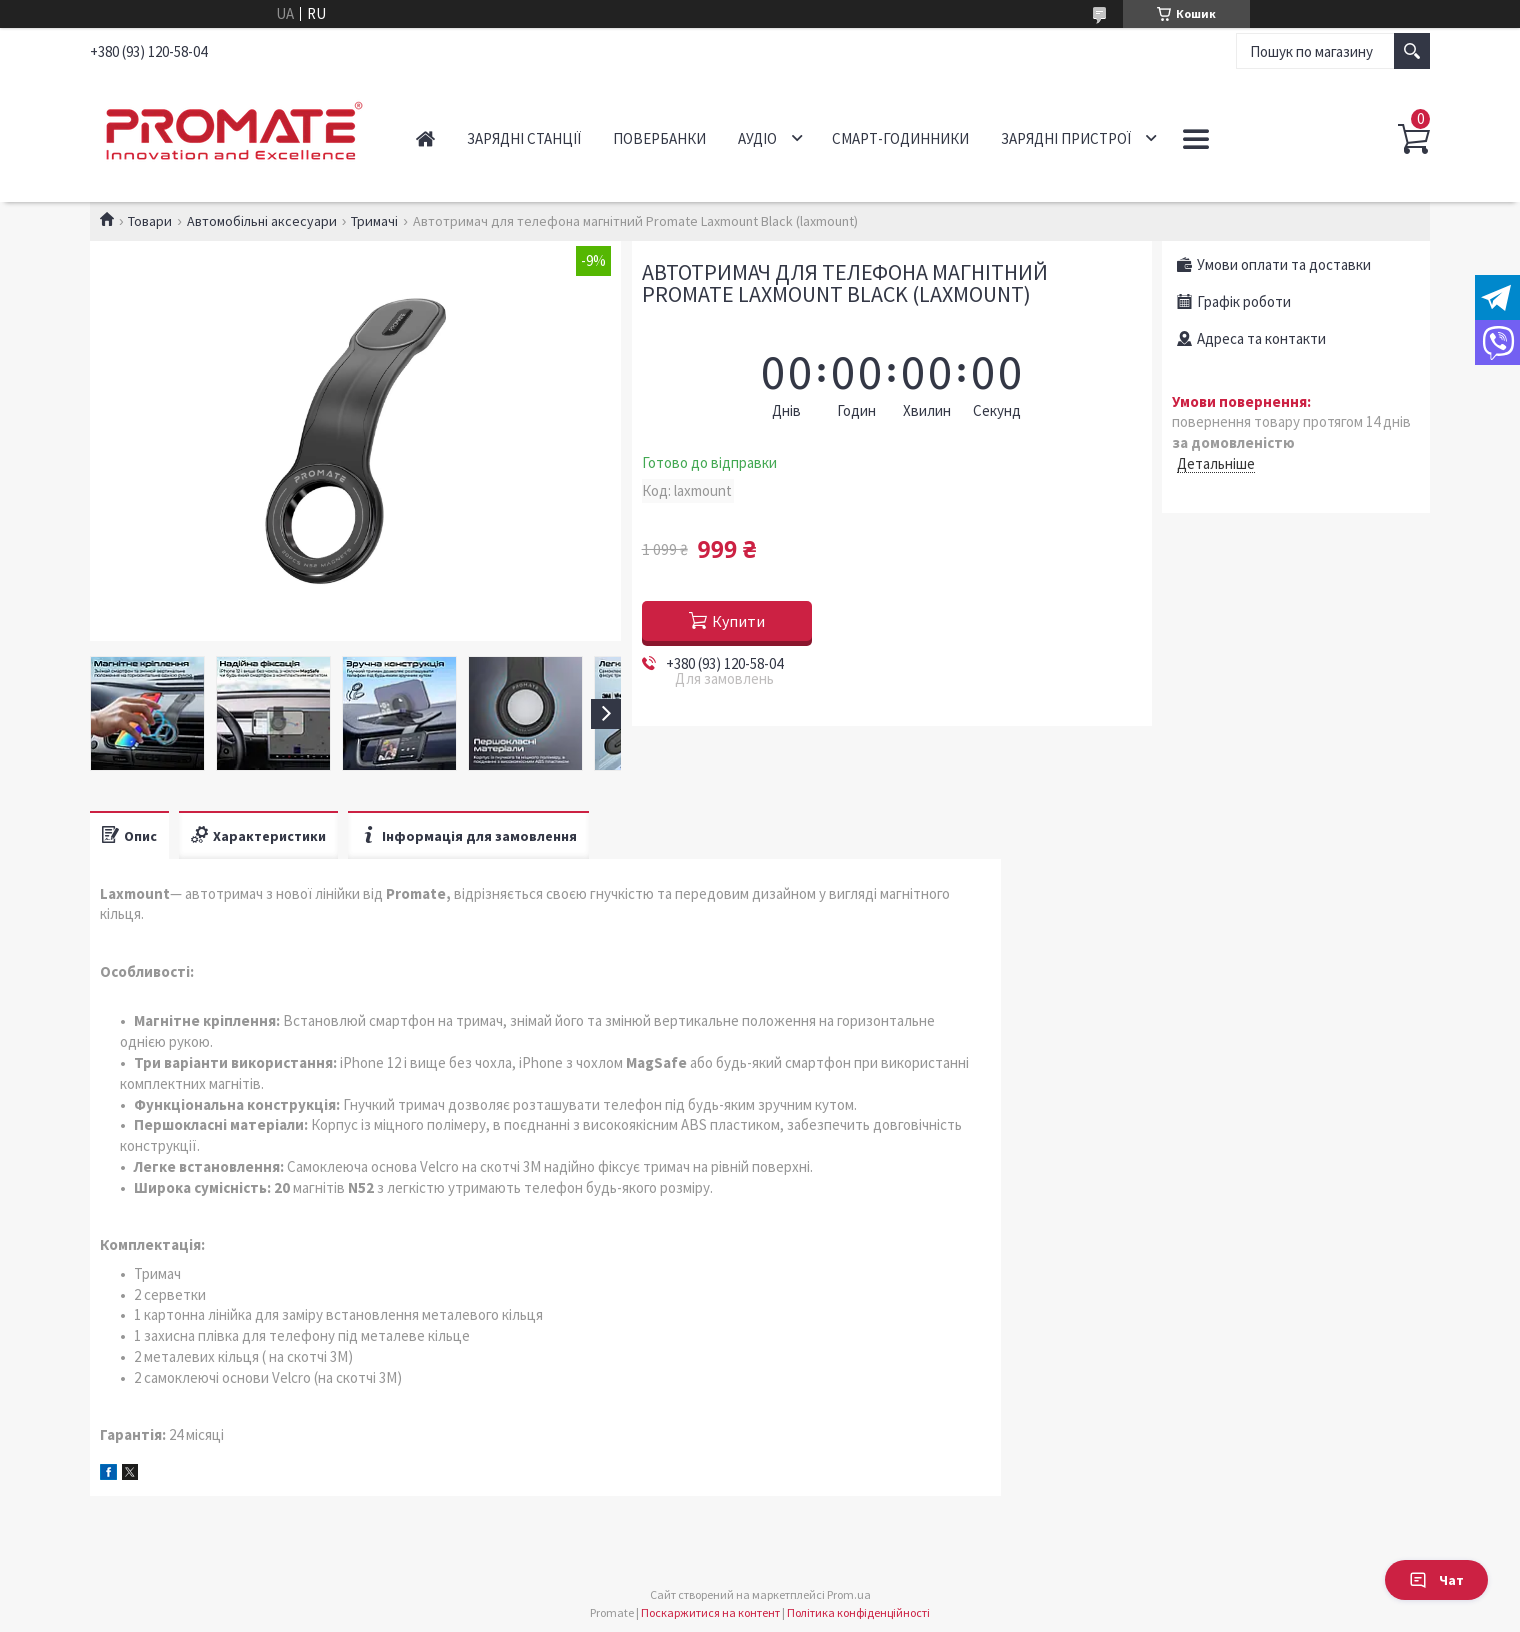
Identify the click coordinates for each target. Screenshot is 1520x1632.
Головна (425, 138)
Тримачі (374, 221)
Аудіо (757, 138)
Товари (150, 221)
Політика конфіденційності (858, 1612)
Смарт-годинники (900, 138)
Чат (1436, 1580)
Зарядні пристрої (1066, 138)
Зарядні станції (524, 138)
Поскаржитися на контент (710, 1612)
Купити (738, 621)
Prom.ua (849, 1594)
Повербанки (659, 138)
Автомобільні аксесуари (262, 221)
